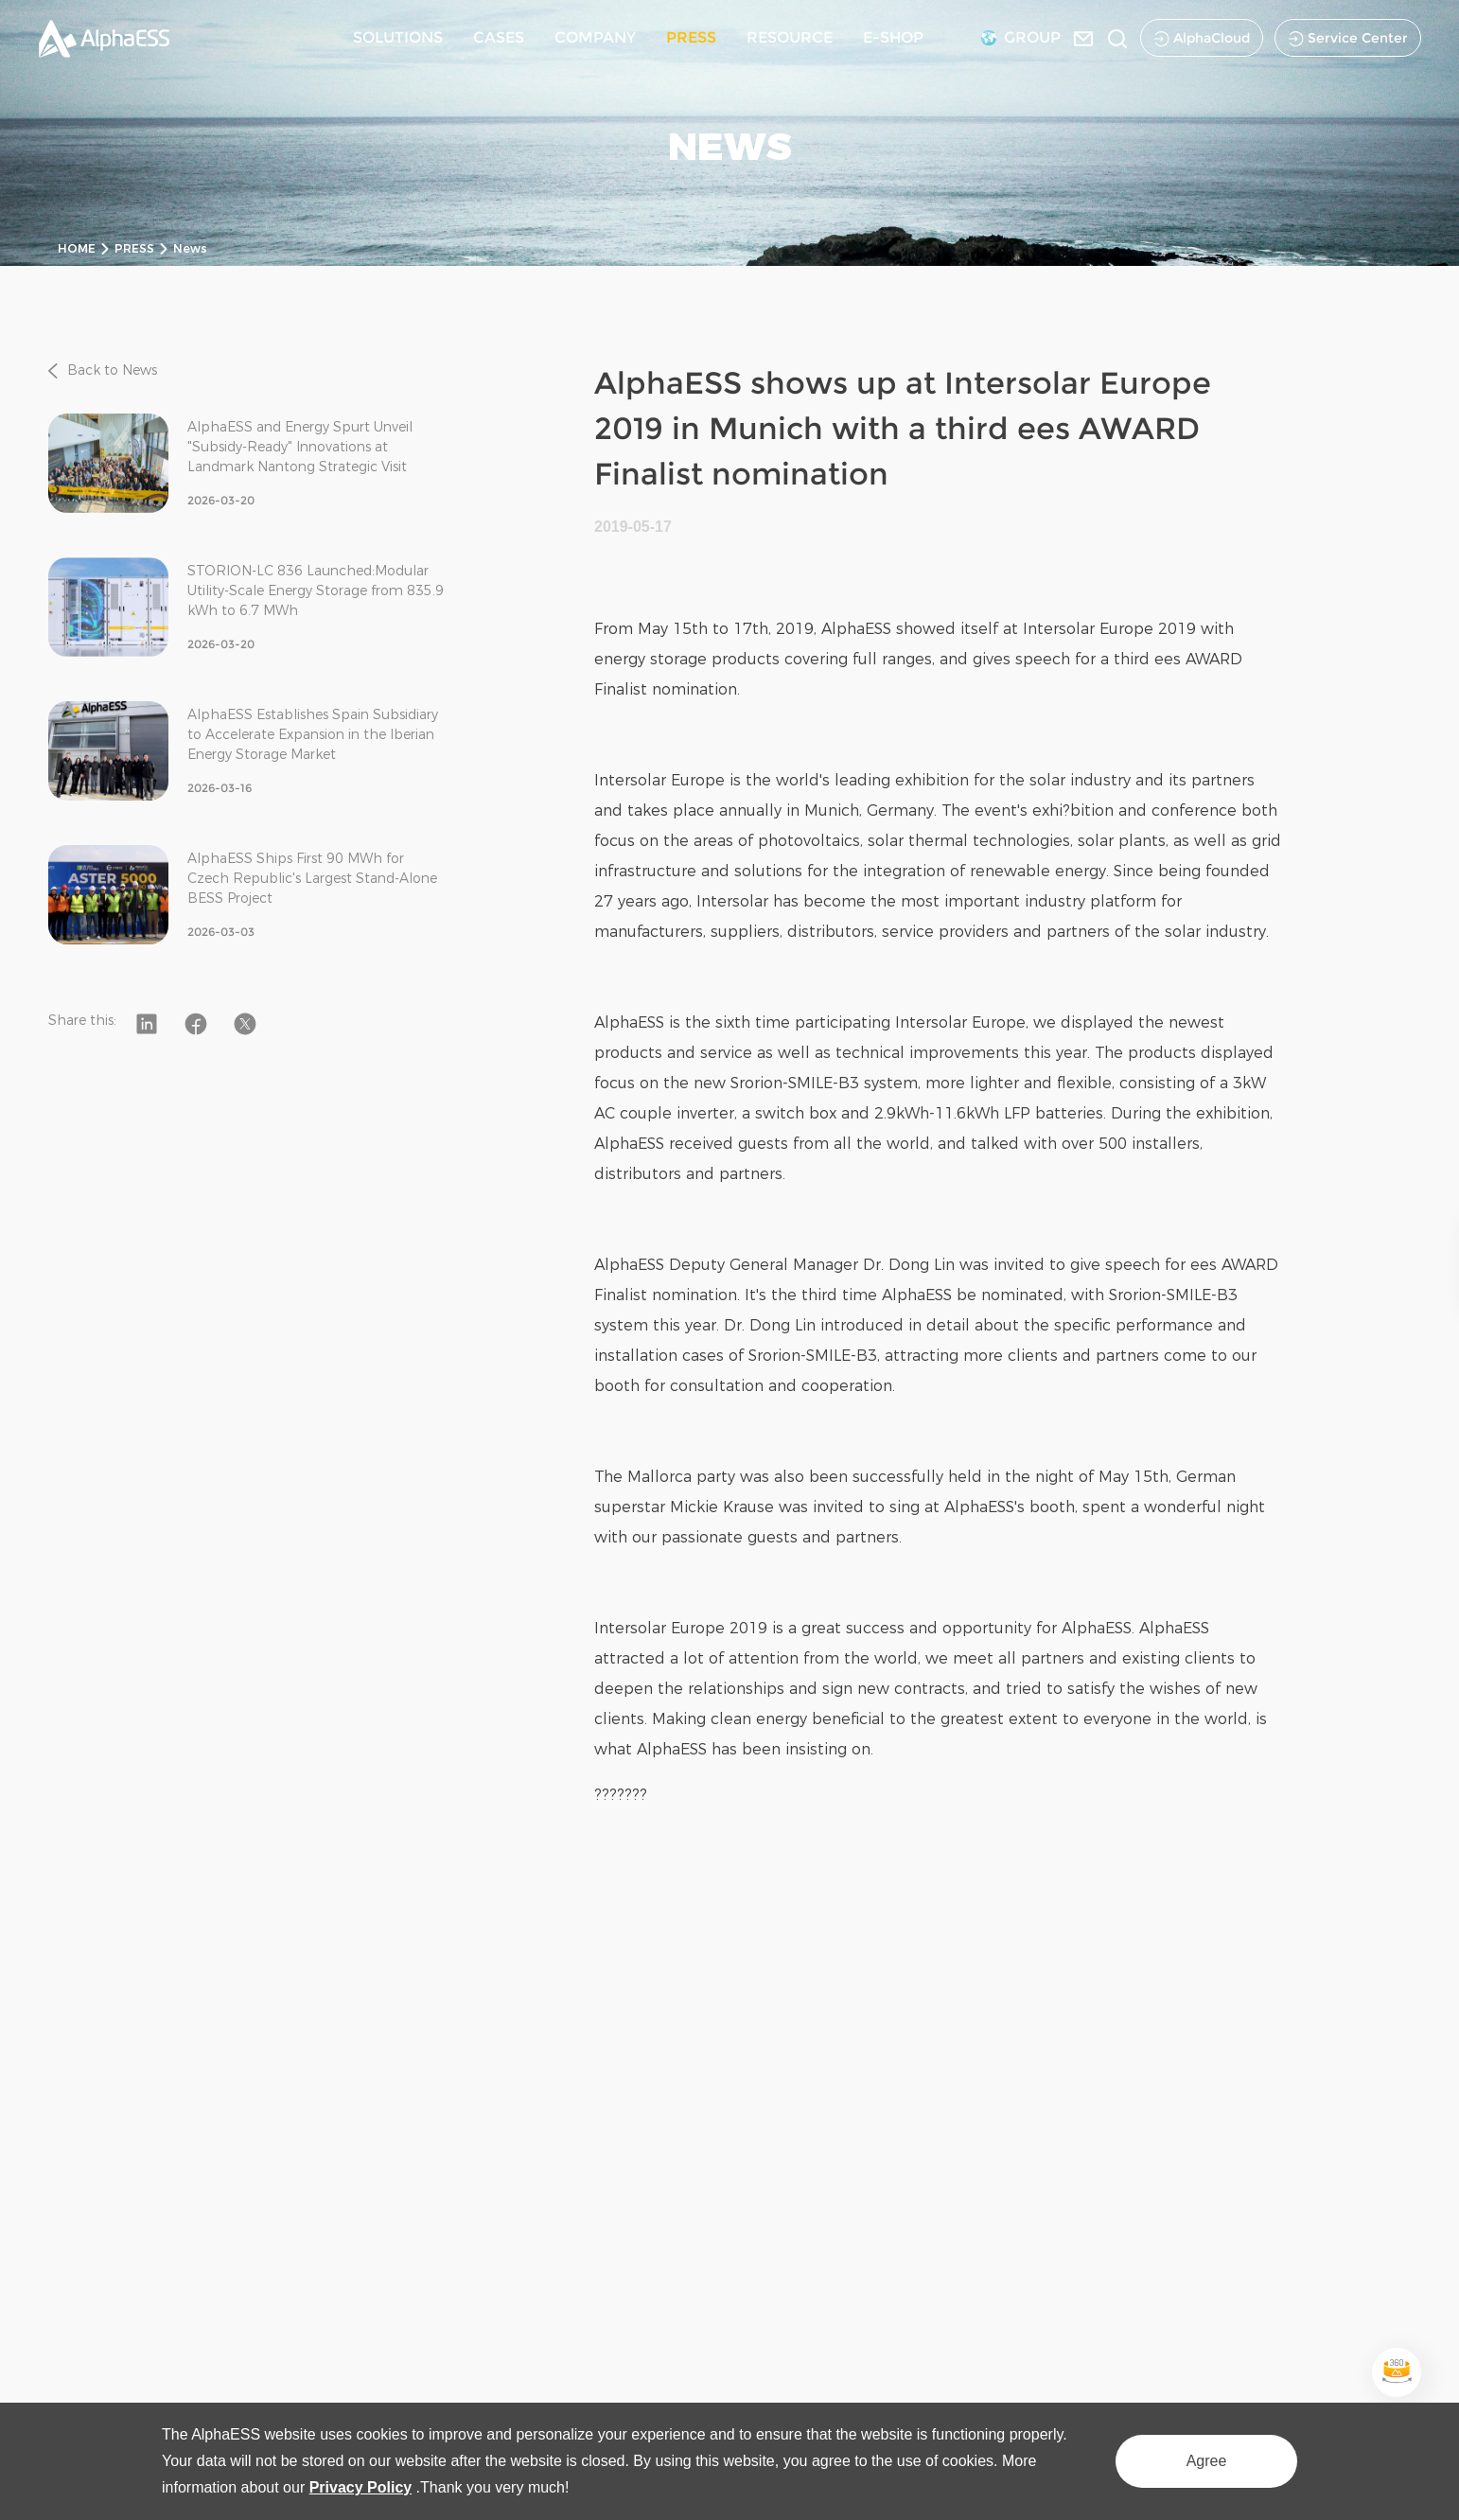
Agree (1207, 2461)
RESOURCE (790, 37)
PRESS (691, 37)
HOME (77, 248)
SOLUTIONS (398, 37)
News (190, 248)
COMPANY (595, 37)
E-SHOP (893, 37)
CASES (498, 37)
